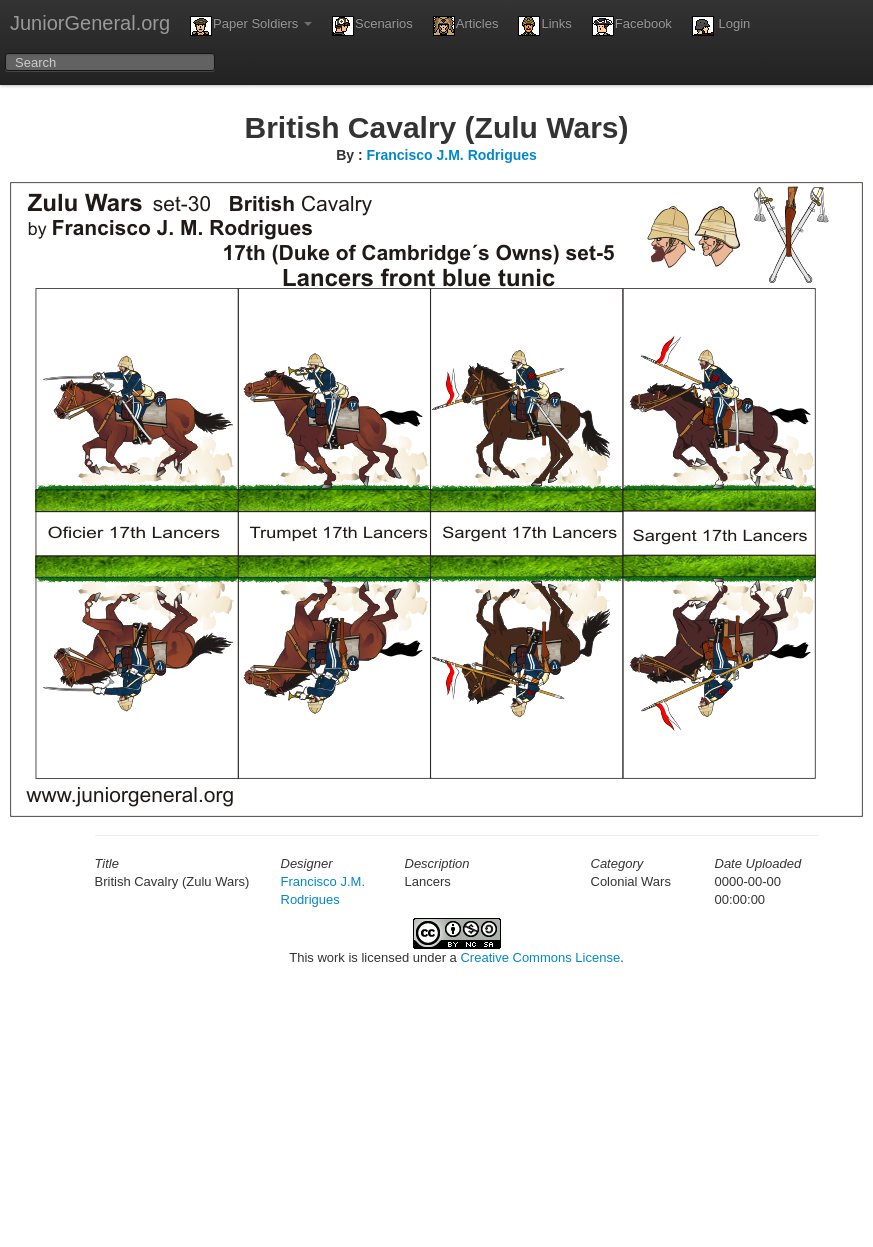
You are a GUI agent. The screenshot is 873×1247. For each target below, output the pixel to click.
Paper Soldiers (251, 26)
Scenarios (372, 26)
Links (544, 26)
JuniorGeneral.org (90, 23)
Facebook (632, 26)
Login (721, 26)
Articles (466, 26)
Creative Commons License (540, 957)
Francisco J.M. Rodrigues (451, 155)
